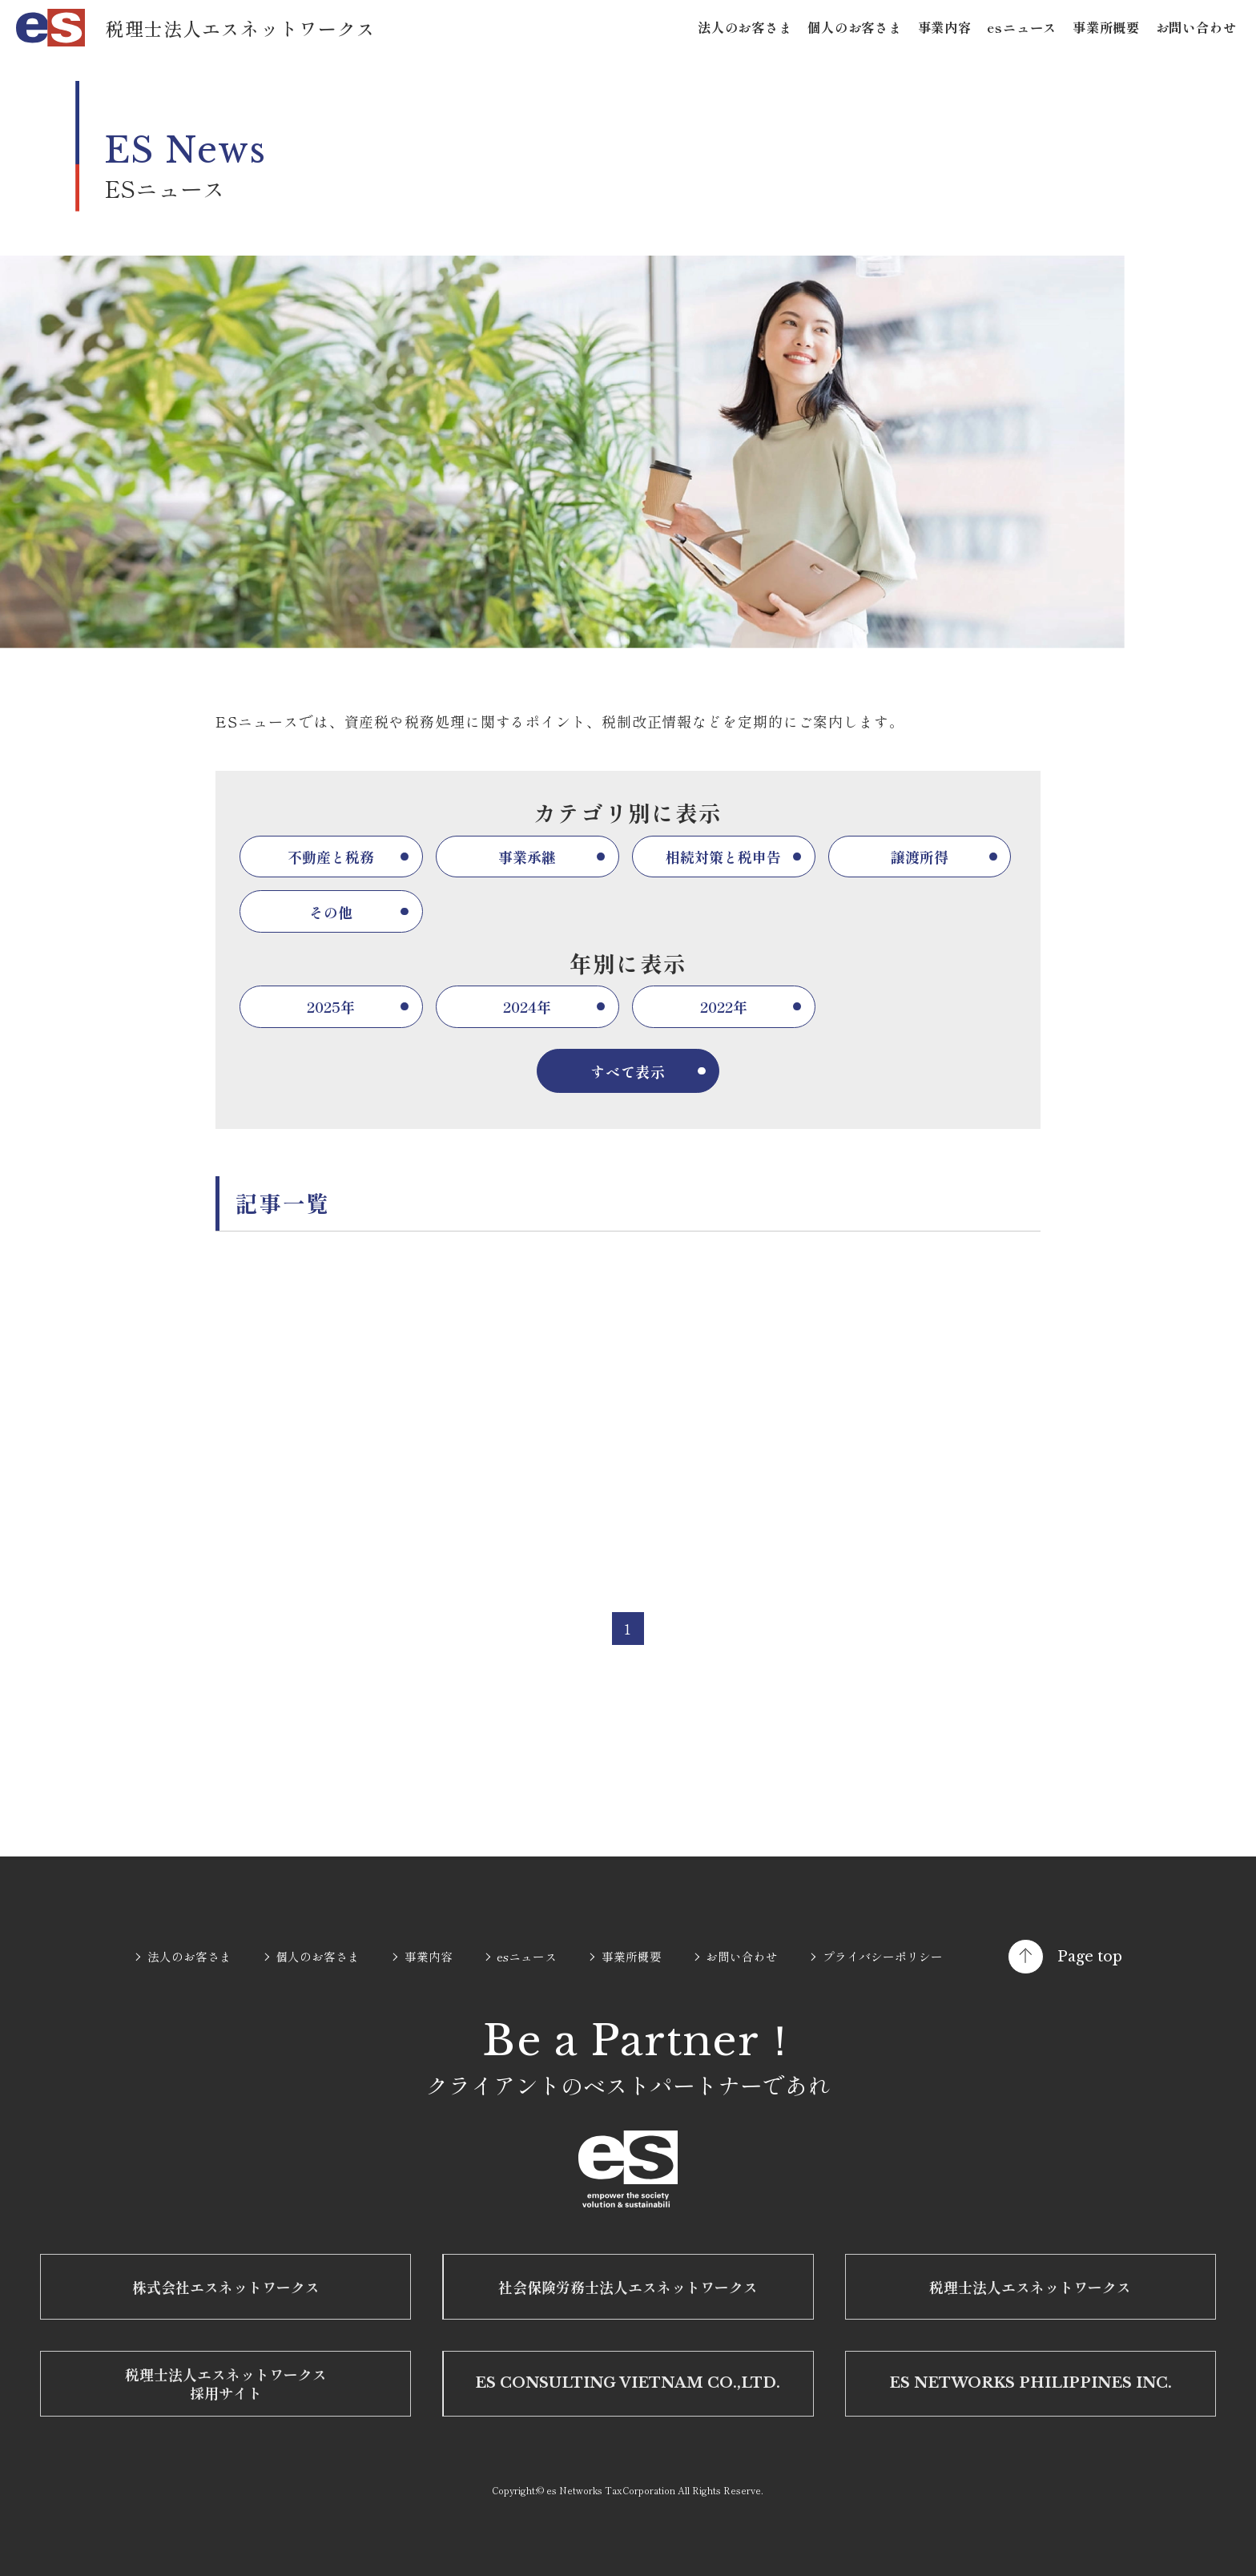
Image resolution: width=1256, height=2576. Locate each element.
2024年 (527, 1006)
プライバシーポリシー (883, 1956)
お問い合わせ (1196, 27)
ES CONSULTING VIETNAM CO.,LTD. (627, 2383)
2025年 (331, 1006)
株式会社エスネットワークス (226, 2286)
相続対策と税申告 (723, 856)
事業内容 (945, 27)
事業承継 (527, 856)
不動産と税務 (331, 856)
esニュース (1022, 27)
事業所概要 (1106, 27)
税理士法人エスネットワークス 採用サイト (226, 2383)
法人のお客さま (745, 27)
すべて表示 (628, 1071)
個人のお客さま (854, 27)
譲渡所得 (919, 856)
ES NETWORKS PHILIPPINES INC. (1030, 2383)
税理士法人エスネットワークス (1030, 2286)
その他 (330, 911)
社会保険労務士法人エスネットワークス (628, 2286)
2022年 (723, 1006)
